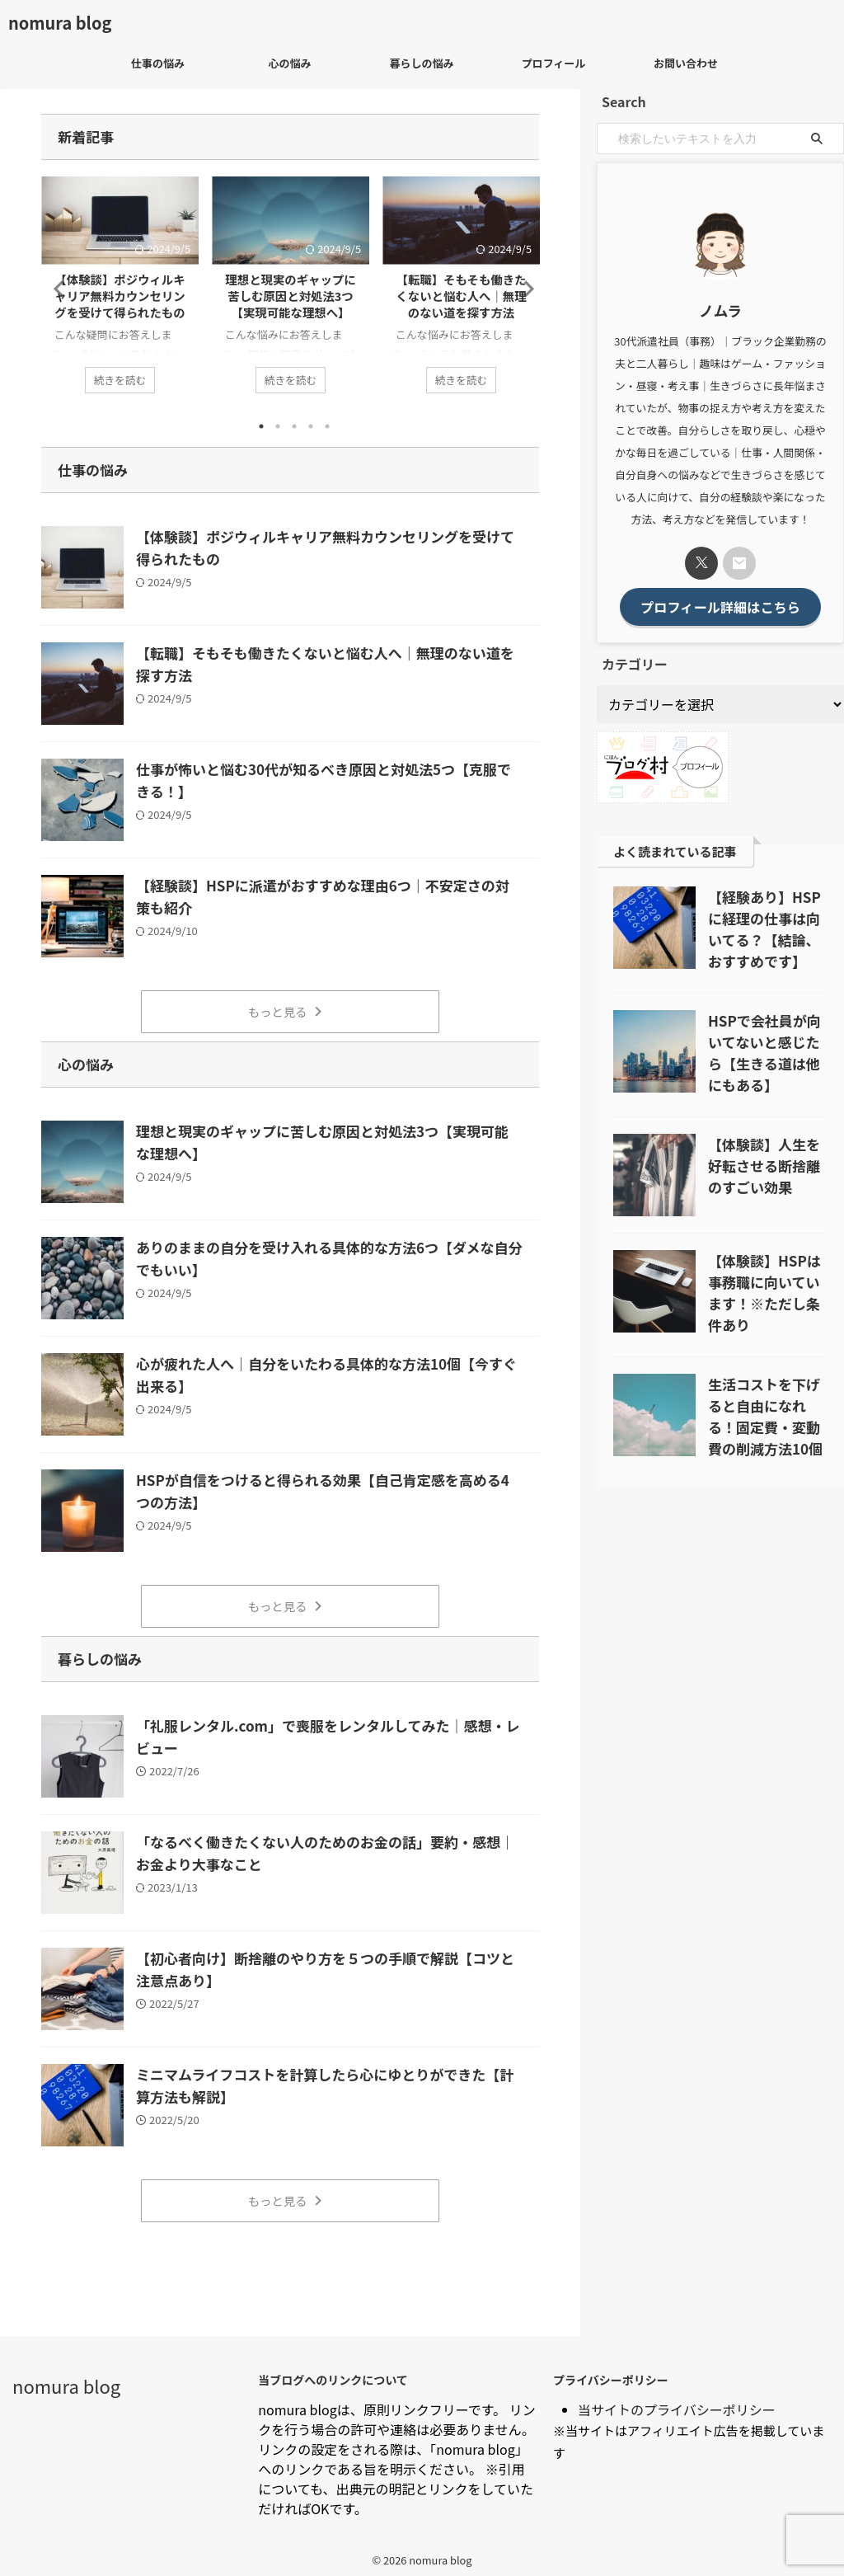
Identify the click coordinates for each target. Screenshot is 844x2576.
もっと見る (286, 1009)
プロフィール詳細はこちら (720, 605)
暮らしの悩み (421, 63)
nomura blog (59, 23)
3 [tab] (294, 425)
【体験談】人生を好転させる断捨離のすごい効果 (764, 1163)
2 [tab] (278, 425)
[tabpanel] (120, 292)
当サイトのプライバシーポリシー (677, 2401)
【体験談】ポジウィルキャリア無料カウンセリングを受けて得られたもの (119, 295)
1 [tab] (261, 425)
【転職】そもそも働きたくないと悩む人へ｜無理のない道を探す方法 (461, 295)
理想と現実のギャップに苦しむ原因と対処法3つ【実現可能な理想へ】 (290, 295)
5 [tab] (327, 425)
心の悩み (289, 63)
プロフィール (554, 63)
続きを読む (120, 378)
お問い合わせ (686, 63)
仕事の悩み (158, 63)
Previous (56, 288)
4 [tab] (310, 425)
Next (524, 288)
